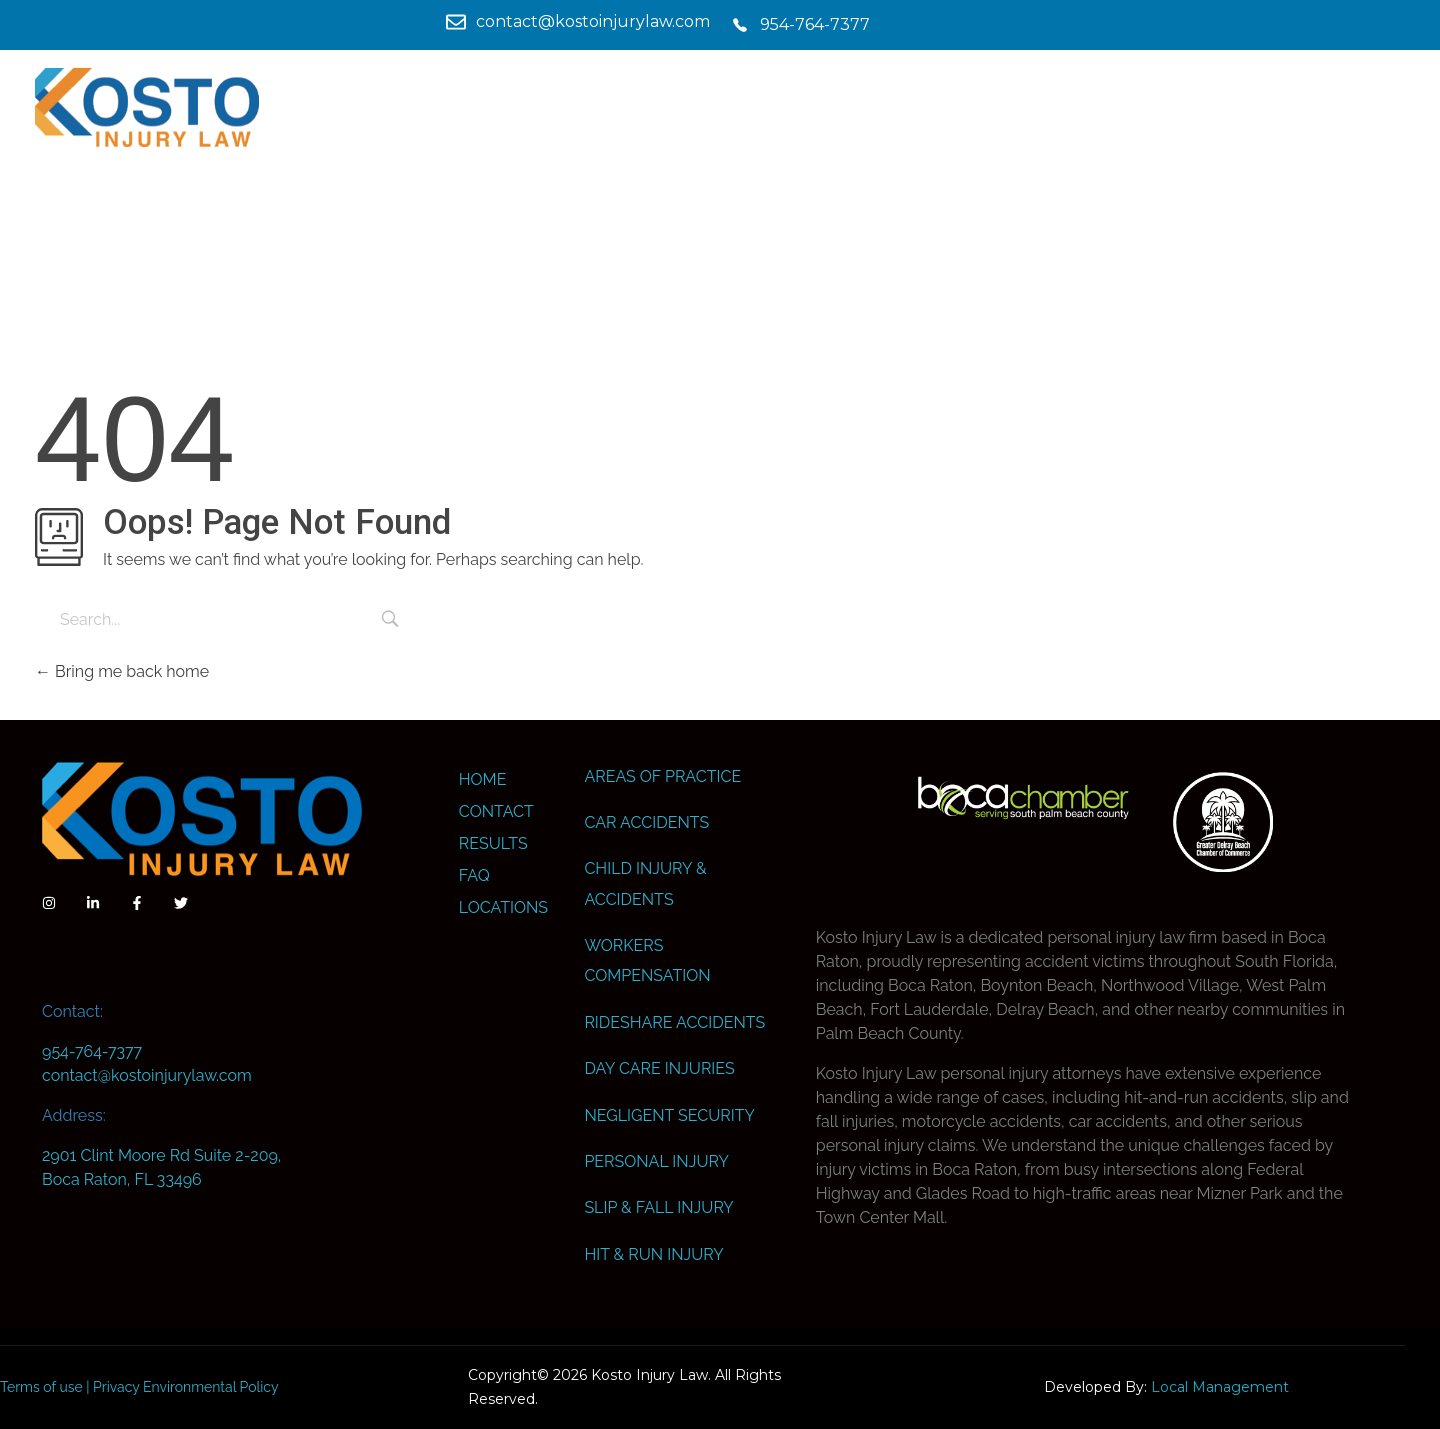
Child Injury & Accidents (645, 883)
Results (493, 843)
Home (483, 779)
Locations (503, 907)
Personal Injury (656, 1161)
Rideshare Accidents (674, 1022)
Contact (496, 811)
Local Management (1220, 1387)
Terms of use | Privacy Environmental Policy (139, 1387)
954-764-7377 (92, 1051)
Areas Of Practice (662, 776)
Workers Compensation (647, 960)
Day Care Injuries (659, 1068)
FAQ (474, 875)
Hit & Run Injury (653, 1254)
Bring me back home (122, 671)
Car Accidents (646, 822)
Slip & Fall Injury (658, 1207)
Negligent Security (669, 1115)
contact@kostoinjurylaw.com (147, 1075)
